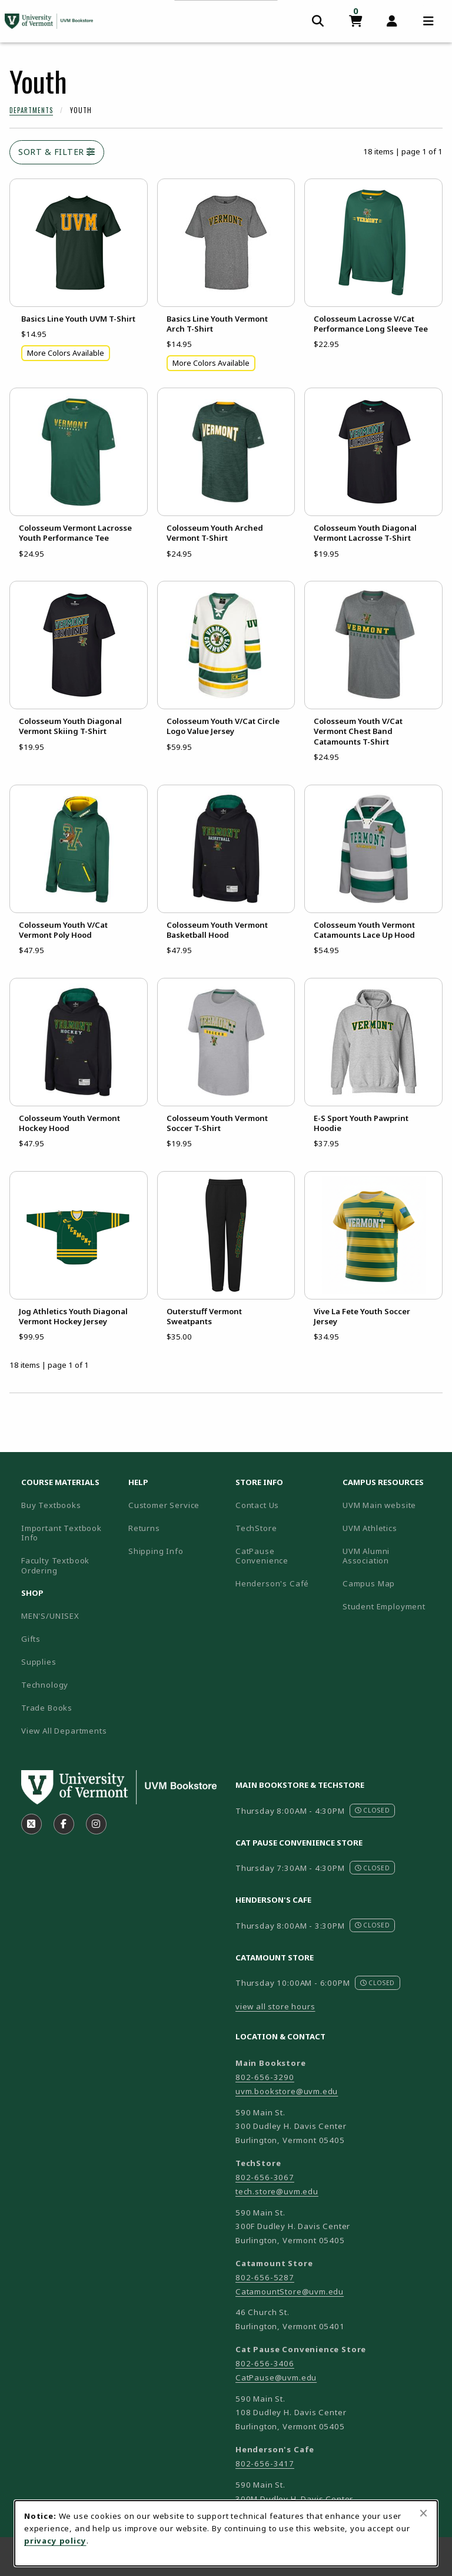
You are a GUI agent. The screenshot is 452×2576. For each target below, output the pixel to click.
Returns (144, 1528)
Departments (31, 110)
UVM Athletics (391, 1527)
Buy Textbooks (51, 1505)
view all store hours (275, 2006)
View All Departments (64, 1730)
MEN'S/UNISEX (50, 1616)
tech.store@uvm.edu (276, 2191)
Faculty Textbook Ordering (55, 1565)
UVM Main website (391, 1504)
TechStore (256, 1528)
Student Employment (391, 1606)
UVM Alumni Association (391, 1556)
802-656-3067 (264, 2177)
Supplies (38, 1661)
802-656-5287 (264, 2277)
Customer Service (164, 1505)
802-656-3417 (264, 2463)
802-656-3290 (264, 2077)
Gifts (31, 1638)
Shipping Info (156, 1551)
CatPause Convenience (261, 1556)
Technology (44, 1684)
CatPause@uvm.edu (276, 2377)
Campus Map (391, 1583)
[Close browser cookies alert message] (423, 2513)
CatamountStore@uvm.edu (289, 2291)
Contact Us (257, 1505)
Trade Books (46, 1707)
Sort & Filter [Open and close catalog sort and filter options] (56, 151)
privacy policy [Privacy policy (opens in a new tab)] (55, 2540)
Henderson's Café (272, 1583)
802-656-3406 (264, 2363)
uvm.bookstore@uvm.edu (286, 2091)
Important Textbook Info (61, 1533)
